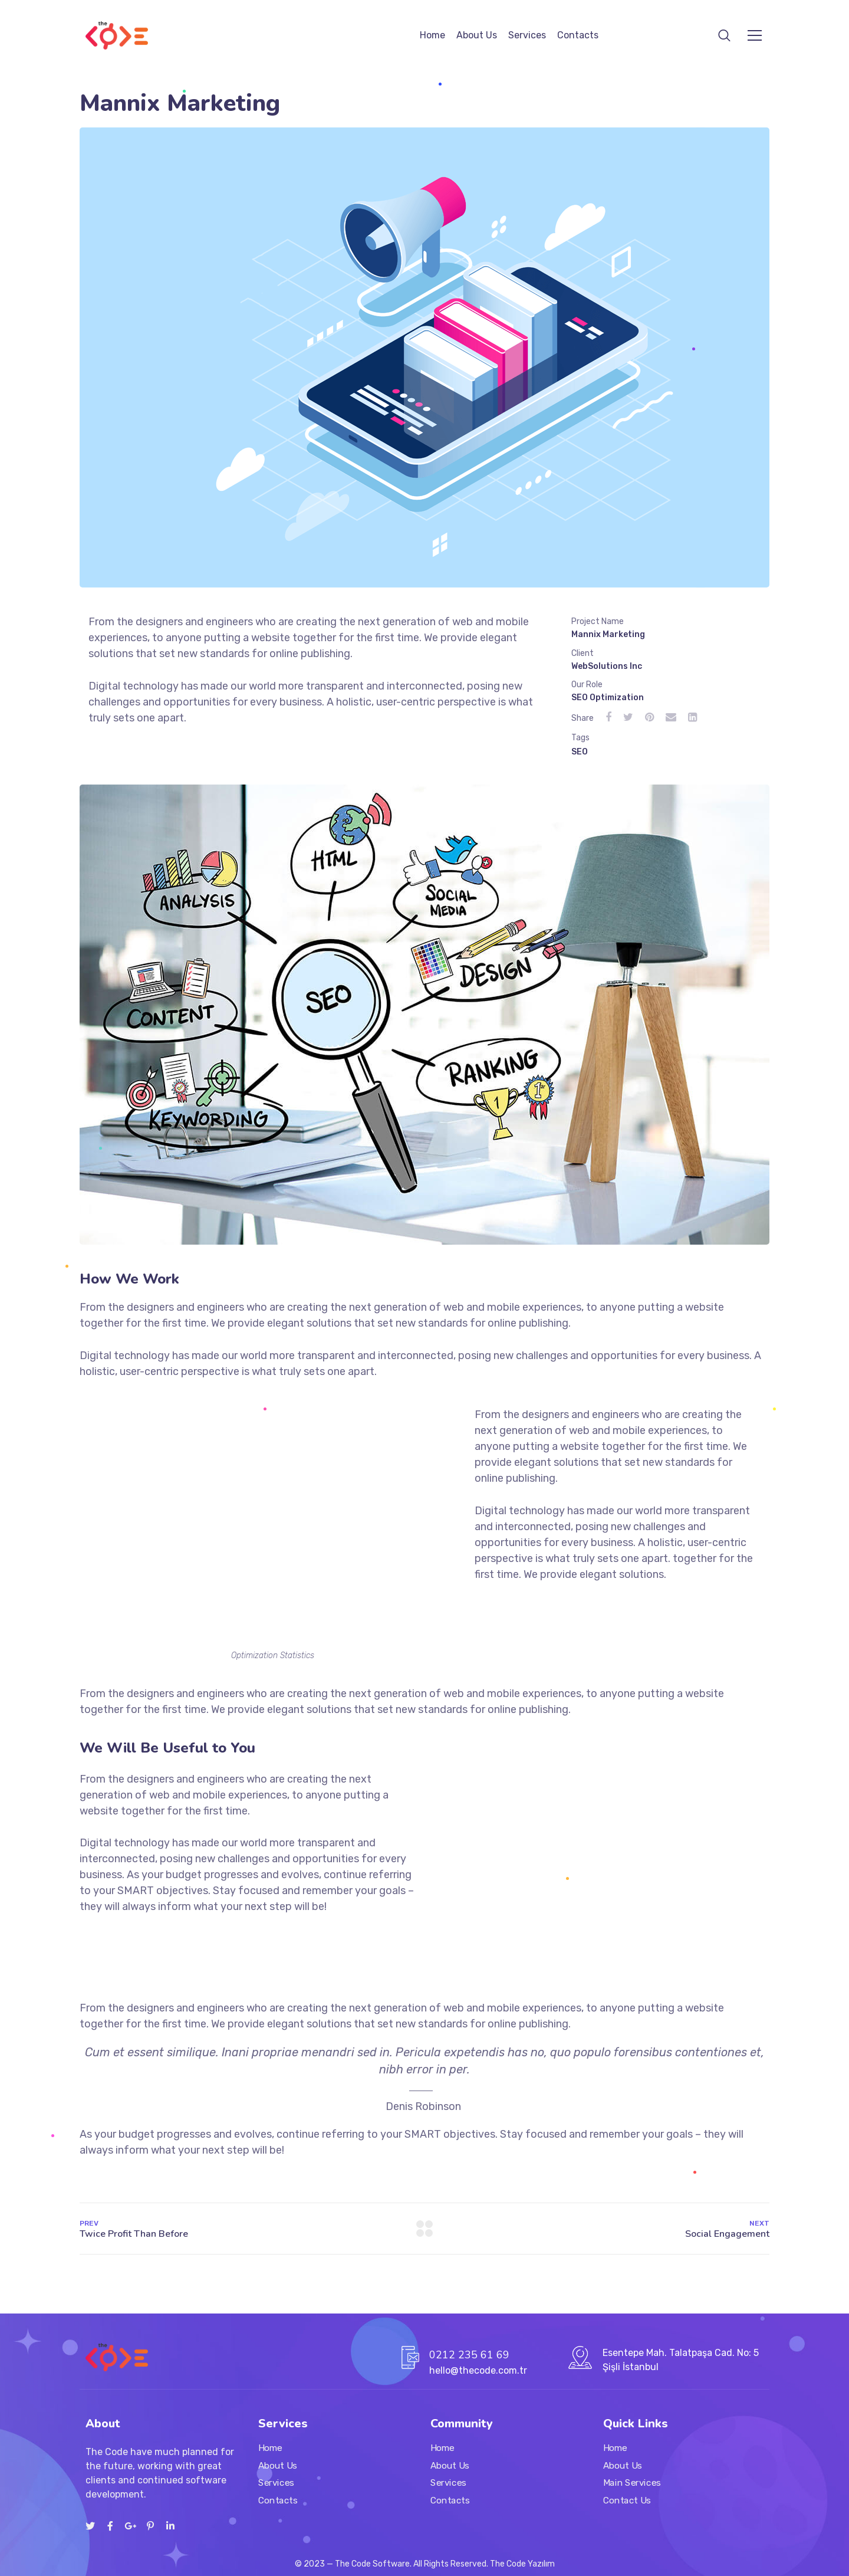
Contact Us (627, 2500)
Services (527, 35)
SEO (579, 752)
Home (432, 35)
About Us (476, 35)
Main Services (632, 2482)
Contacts (577, 35)
